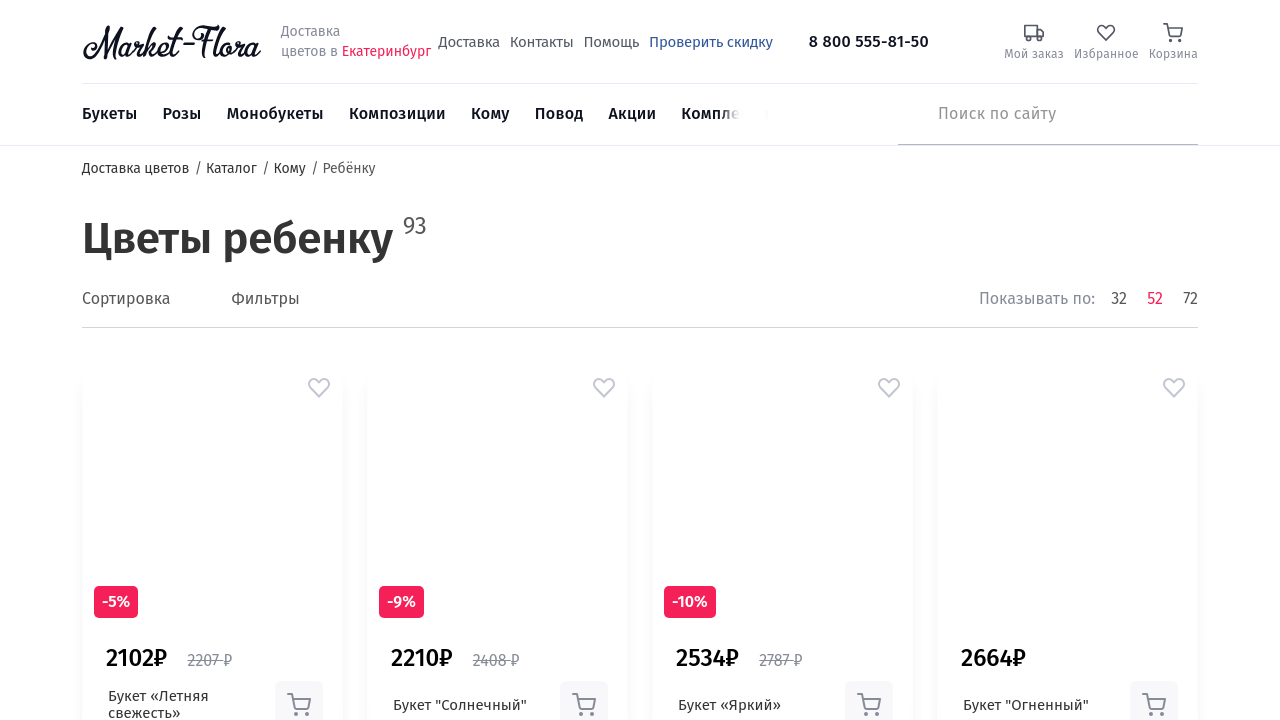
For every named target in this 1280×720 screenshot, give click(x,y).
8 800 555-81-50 (869, 41)
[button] (319, 388)
